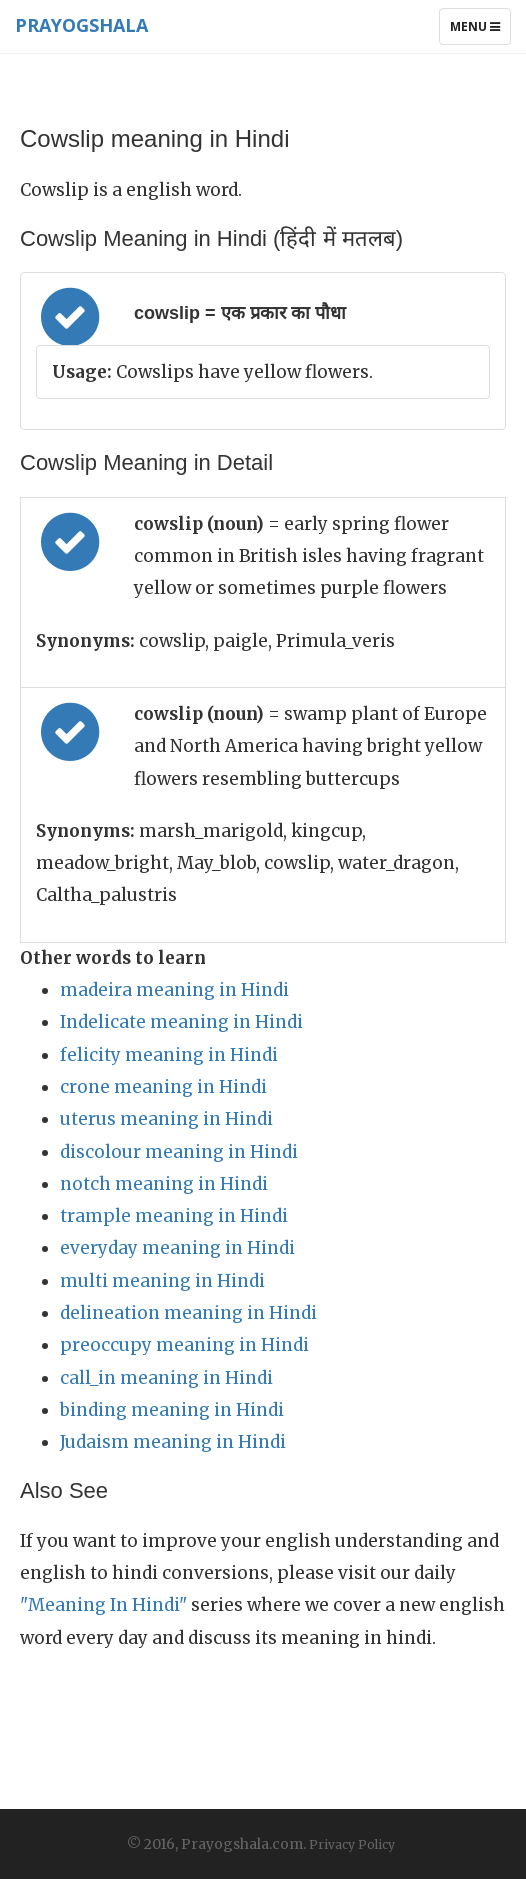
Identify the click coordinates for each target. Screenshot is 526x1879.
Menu (480, 31)
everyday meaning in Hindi (177, 1248)
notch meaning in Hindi (164, 1184)
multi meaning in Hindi (162, 1281)
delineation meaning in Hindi (188, 1313)
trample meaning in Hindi (174, 1216)
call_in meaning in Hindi (166, 1378)
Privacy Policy (352, 1844)
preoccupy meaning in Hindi (184, 1345)
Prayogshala (81, 25)
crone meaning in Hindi (163, 1087)
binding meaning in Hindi (172, 1410)
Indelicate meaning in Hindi (181, 1022)
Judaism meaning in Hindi (173, 1442)
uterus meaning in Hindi (166, 1119)
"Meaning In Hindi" (103, 1605)
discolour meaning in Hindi (179, 1152)
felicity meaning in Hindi (169, 1055)
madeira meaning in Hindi (174, 990)
